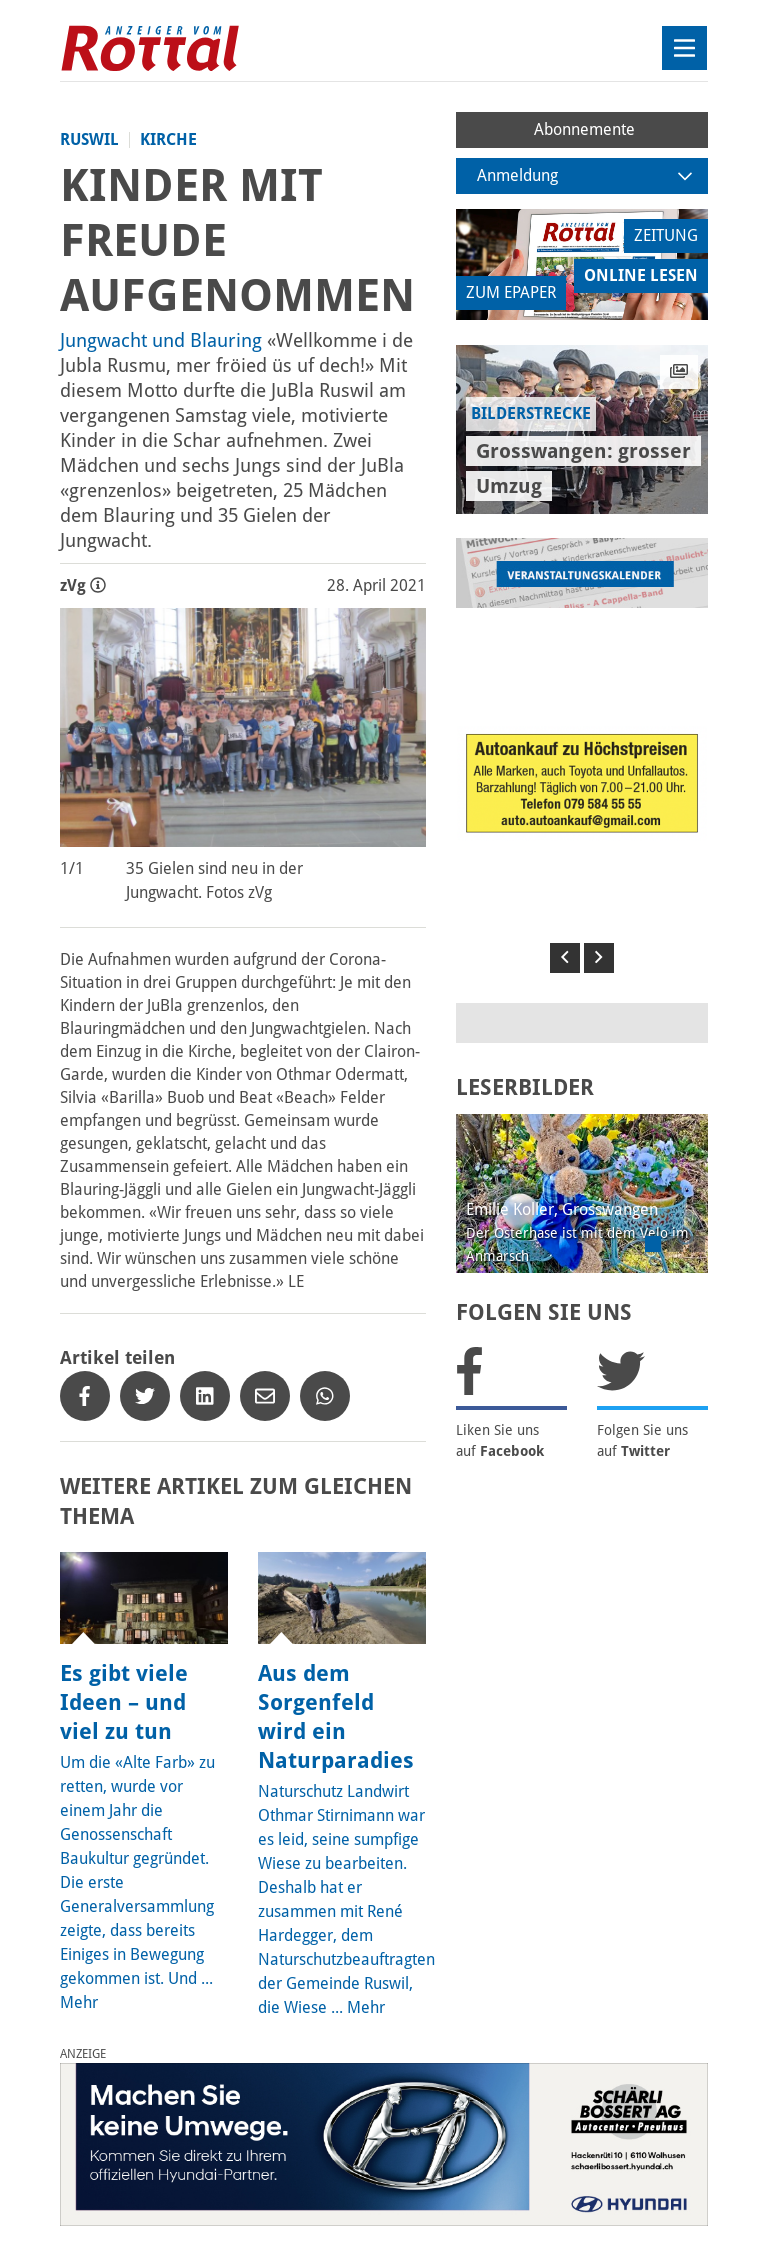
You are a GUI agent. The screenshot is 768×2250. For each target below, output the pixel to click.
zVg (83, 585)
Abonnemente (584, 129)
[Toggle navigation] (684, 48)
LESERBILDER (525, 1087)
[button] (565, 958)
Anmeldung (585, 175)
